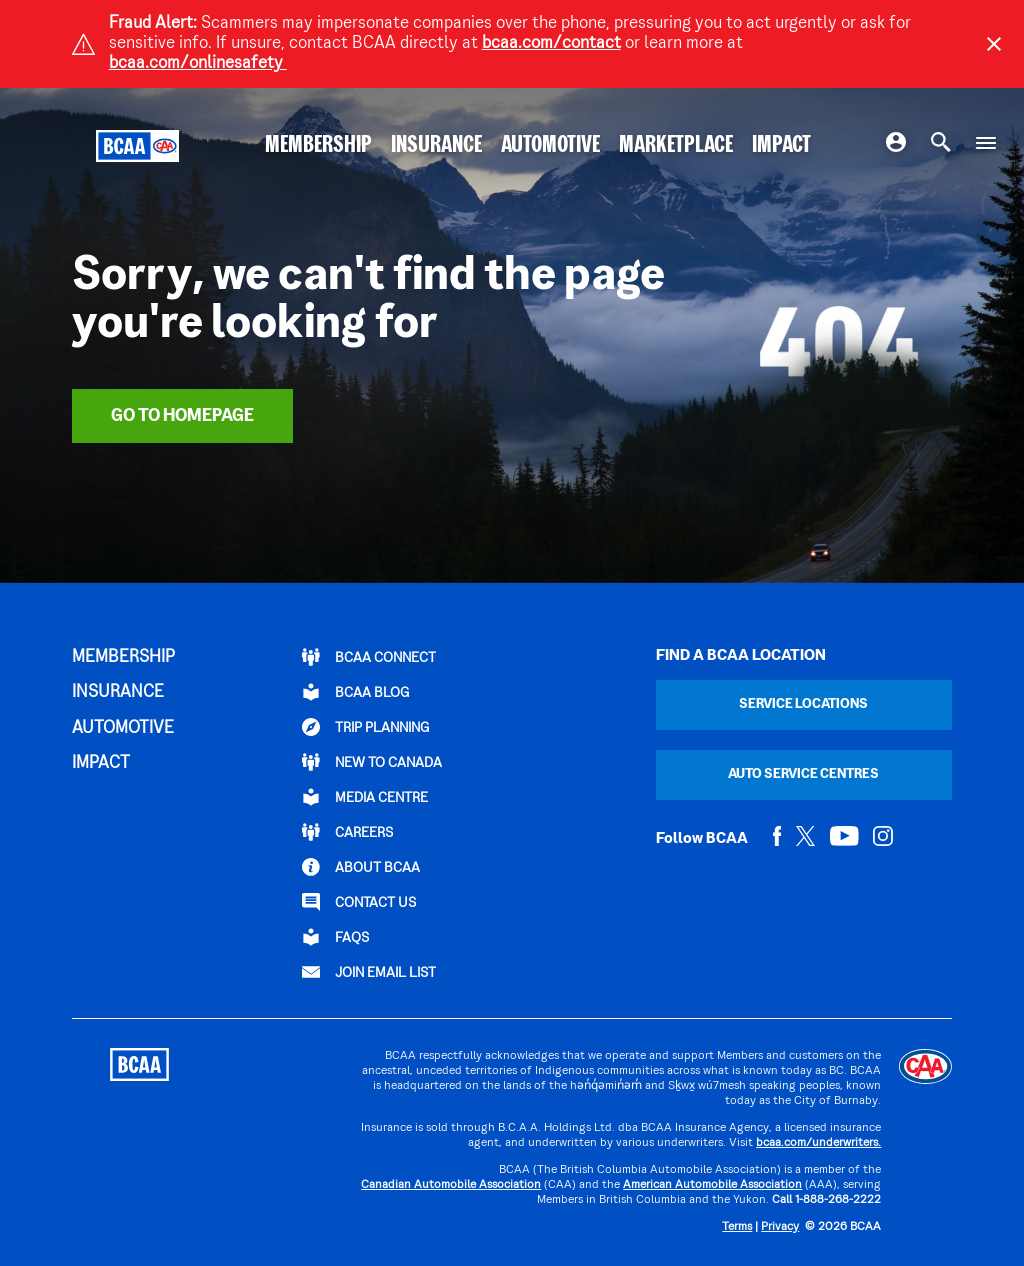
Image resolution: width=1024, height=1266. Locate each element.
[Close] (994, 44)
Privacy (780, 1227)
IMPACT (781, 146)
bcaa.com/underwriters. (818, 1143)
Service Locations (803, 704)
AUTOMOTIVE (550, 146)
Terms (737, 1227)
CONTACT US (359, 902)
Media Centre (365, 797)
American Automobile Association (712, 1185)
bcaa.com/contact (551, 44)
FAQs (335, 937)
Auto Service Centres (803, 774)
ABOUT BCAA (361, 867)
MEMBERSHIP (318, 146)
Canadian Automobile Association (451, 1185)
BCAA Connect (369, 657)
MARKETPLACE (676, 146)
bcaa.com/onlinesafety (198, 64)
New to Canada (372, 762)
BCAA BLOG (355, 692)
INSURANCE (436, 146)
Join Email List (369, 972)
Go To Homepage (182, 416)
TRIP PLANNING (365, 727)
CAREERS (347, 832)
